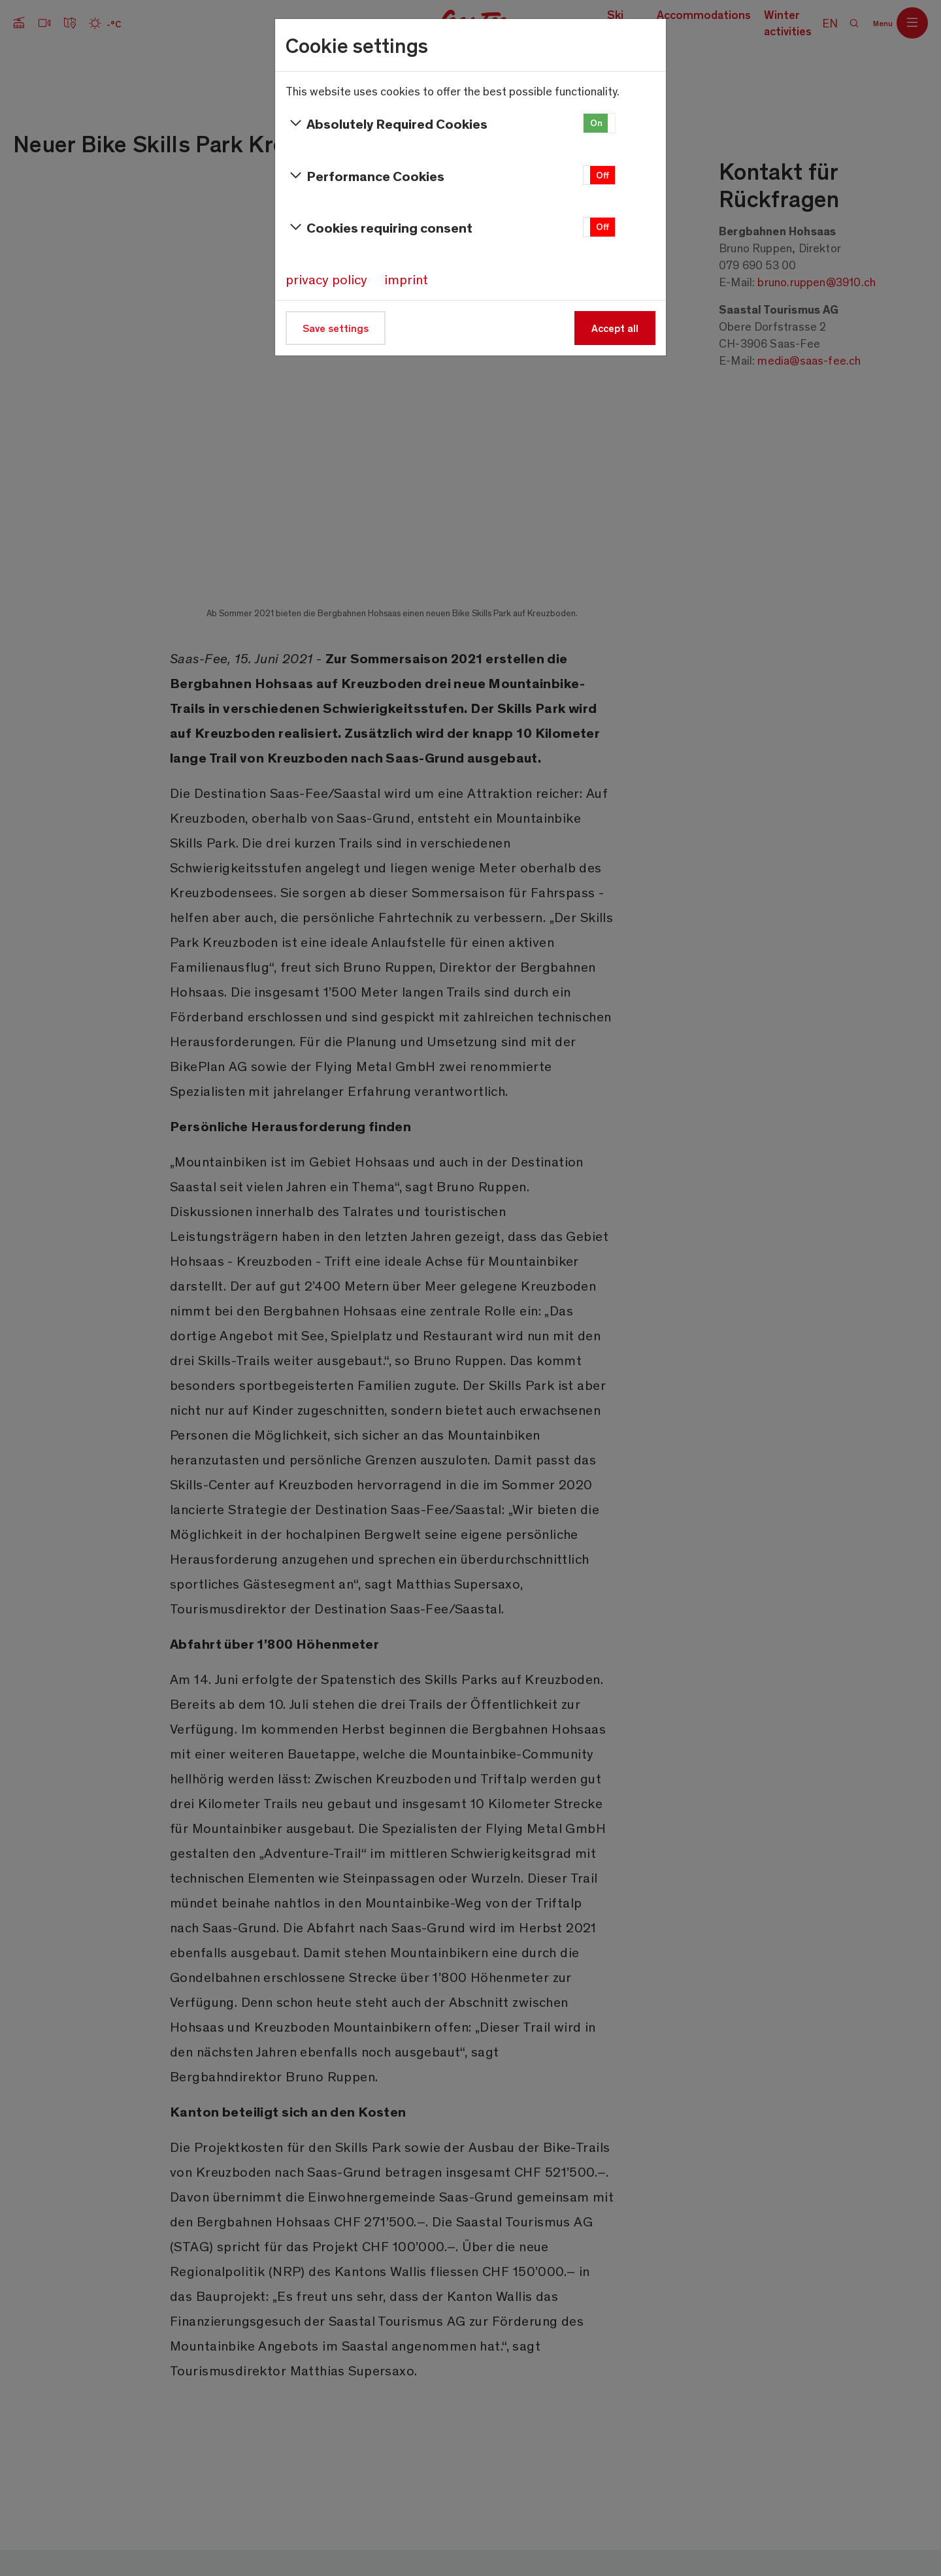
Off (602, 175)
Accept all (614, 328)
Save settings (336, 328)
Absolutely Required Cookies (386, 123)
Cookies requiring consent (379, 227)
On (596, 122)
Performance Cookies (365, 175)
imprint (406, 279)
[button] (599, 123)
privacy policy (326, 279)
